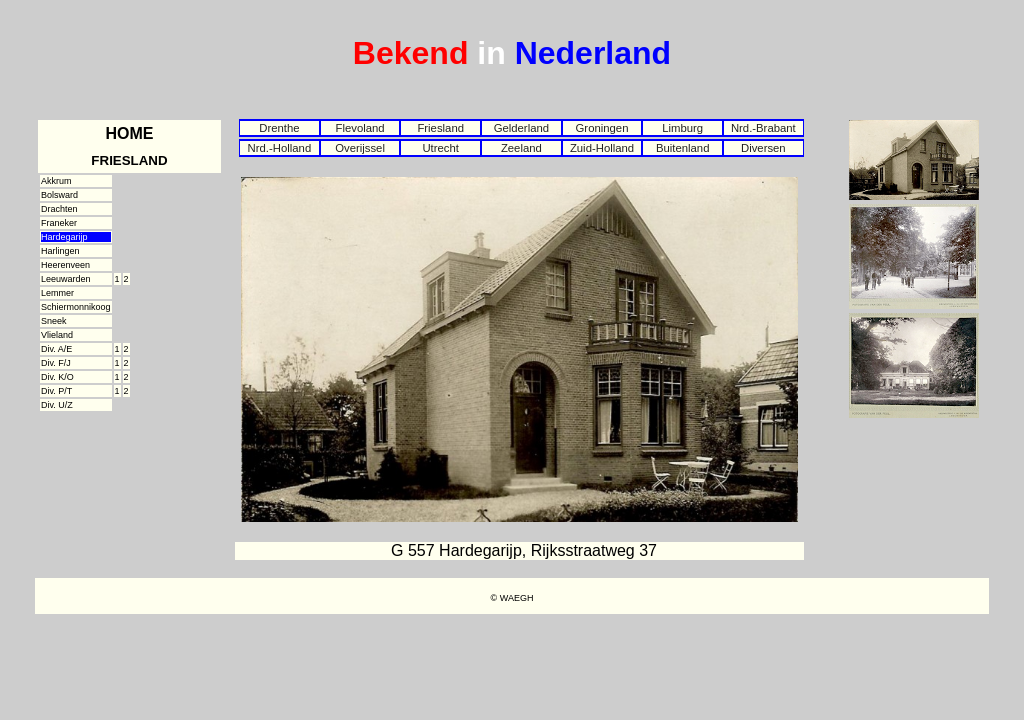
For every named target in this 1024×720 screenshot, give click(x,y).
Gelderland (521, 128)
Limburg (682, 128)
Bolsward (59, 195)
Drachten (59, 209)
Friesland (440, 128)
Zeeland (521, 148)
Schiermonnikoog (76, 307)
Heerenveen (65, 265)
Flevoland (359, 128)
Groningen (602, 128)
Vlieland (57, 335)
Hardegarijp (64, 237)
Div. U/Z (57, 405)
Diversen (763, 148)
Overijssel (360, 148)
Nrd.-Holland (280, 148)
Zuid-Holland (602, 148)
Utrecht (440, 148)
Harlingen (60, 251)
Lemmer (57, 293)
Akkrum (56, 181)
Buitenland (683, 148)
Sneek (54, 321)
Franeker (59, 223)
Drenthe (279, 128)
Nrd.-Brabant (763, 128)
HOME (130, 133)
